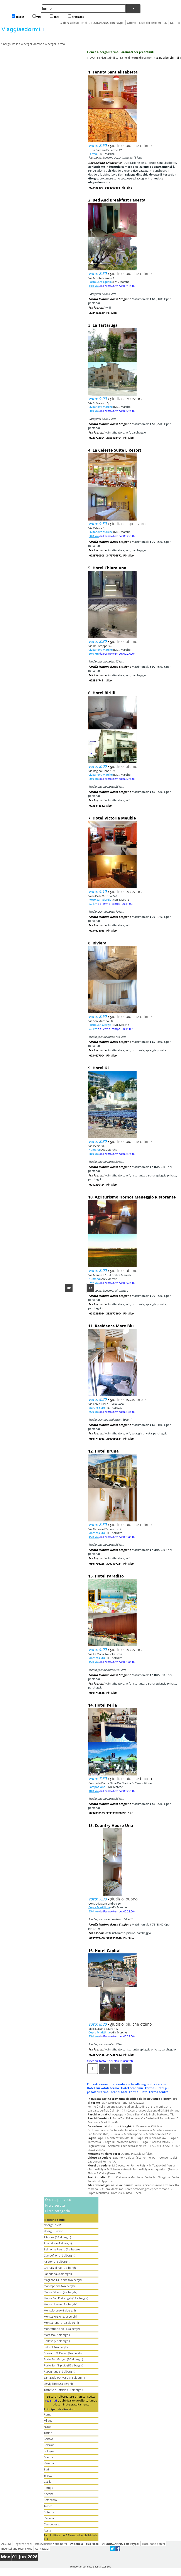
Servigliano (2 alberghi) (58, 2384)
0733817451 (97, 680)
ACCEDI (6, 2544)
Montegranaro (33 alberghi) (61, 2323)
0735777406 (97, 1938)
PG (90, 1288)
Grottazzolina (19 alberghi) (60, 2268)
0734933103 (97, 1813)
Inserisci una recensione (16, 2548)
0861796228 (97, 1563)
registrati (51, 2400)
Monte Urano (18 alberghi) (60, 2304)
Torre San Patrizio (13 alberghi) (63, 2390)
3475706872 (114, 555)
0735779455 (97, 2055)
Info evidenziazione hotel (50, 2544)
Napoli (48, 2427)
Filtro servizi (55, 2205)
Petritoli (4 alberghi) (56, 2347)
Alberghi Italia (9, 44)
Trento (48, 2506)
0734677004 (97, 1055)
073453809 (96, 187)
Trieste (48, 2475)
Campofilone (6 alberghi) (59, 2255)
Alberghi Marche (31, 44)
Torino (48, 2433)
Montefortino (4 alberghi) (60, 2310)
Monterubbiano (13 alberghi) (62, 2329)
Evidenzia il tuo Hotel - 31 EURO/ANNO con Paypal (91, 23)
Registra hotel (23, 2544)
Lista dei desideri (150, 23)
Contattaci (42, 2548)
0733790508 (97, 555)
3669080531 (114, 1439)
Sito (129, 187)
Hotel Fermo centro (154, 2092)
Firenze (48, 2457)
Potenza (49, 2512)
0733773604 (97, 438)
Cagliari (48, 2482)
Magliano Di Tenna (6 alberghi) (63, 2280)
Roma (47, 2414)
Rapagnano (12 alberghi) (59, 2371)
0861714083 (97, 1439)
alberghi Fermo (53, 2231)
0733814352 (97, 805)
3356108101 (114, 438)
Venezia (49, 2463)
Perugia (49, 2488)
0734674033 (97, 930)
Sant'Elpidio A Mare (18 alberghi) (64, 2378)
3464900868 (112, 187)
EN (165, 23)
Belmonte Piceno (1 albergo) (62, 2249)
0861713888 (97, 1693)
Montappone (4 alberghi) (60, 2286)
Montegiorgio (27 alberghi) (61, 2316)
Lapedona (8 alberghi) (58, 2274)
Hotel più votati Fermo (103, 2088)
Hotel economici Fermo (137, 2088)
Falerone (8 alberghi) (57, 2262)
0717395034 (97, 1313)
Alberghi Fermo (55, 44)
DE (172, 23)
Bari (46, 2469)
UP (69, 1288)
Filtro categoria (57, 2211)
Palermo (49, 2445)
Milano (48, 2420)
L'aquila (49, 2518)
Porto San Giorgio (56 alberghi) (63, 2359)
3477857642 (114, 2055)
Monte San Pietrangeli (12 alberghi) (66, 2298)
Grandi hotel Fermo (124, 2092)
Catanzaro (50, 2500)
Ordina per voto (58, 2199)
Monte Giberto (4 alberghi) (60, 2292)
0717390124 (97, 1184)
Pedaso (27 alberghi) (57, 2341)
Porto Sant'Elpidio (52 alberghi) (63, 2365)
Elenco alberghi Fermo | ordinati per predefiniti (120, 52)
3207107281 (114, 1563)
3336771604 (114, 1313)
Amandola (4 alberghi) (58, 2243)
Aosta (47, 2530)
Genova (49, 2439)
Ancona (49, 2494)
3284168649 (97, 313)
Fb (123, 187)
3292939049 (114, 1938)
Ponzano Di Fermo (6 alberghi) (63, 2353)
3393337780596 (116, 1813)
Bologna (49, 2451)
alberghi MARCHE (55, 2225)
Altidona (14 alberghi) (57, 2237)
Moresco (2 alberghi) (57, 2335)
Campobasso (52, 2524)
